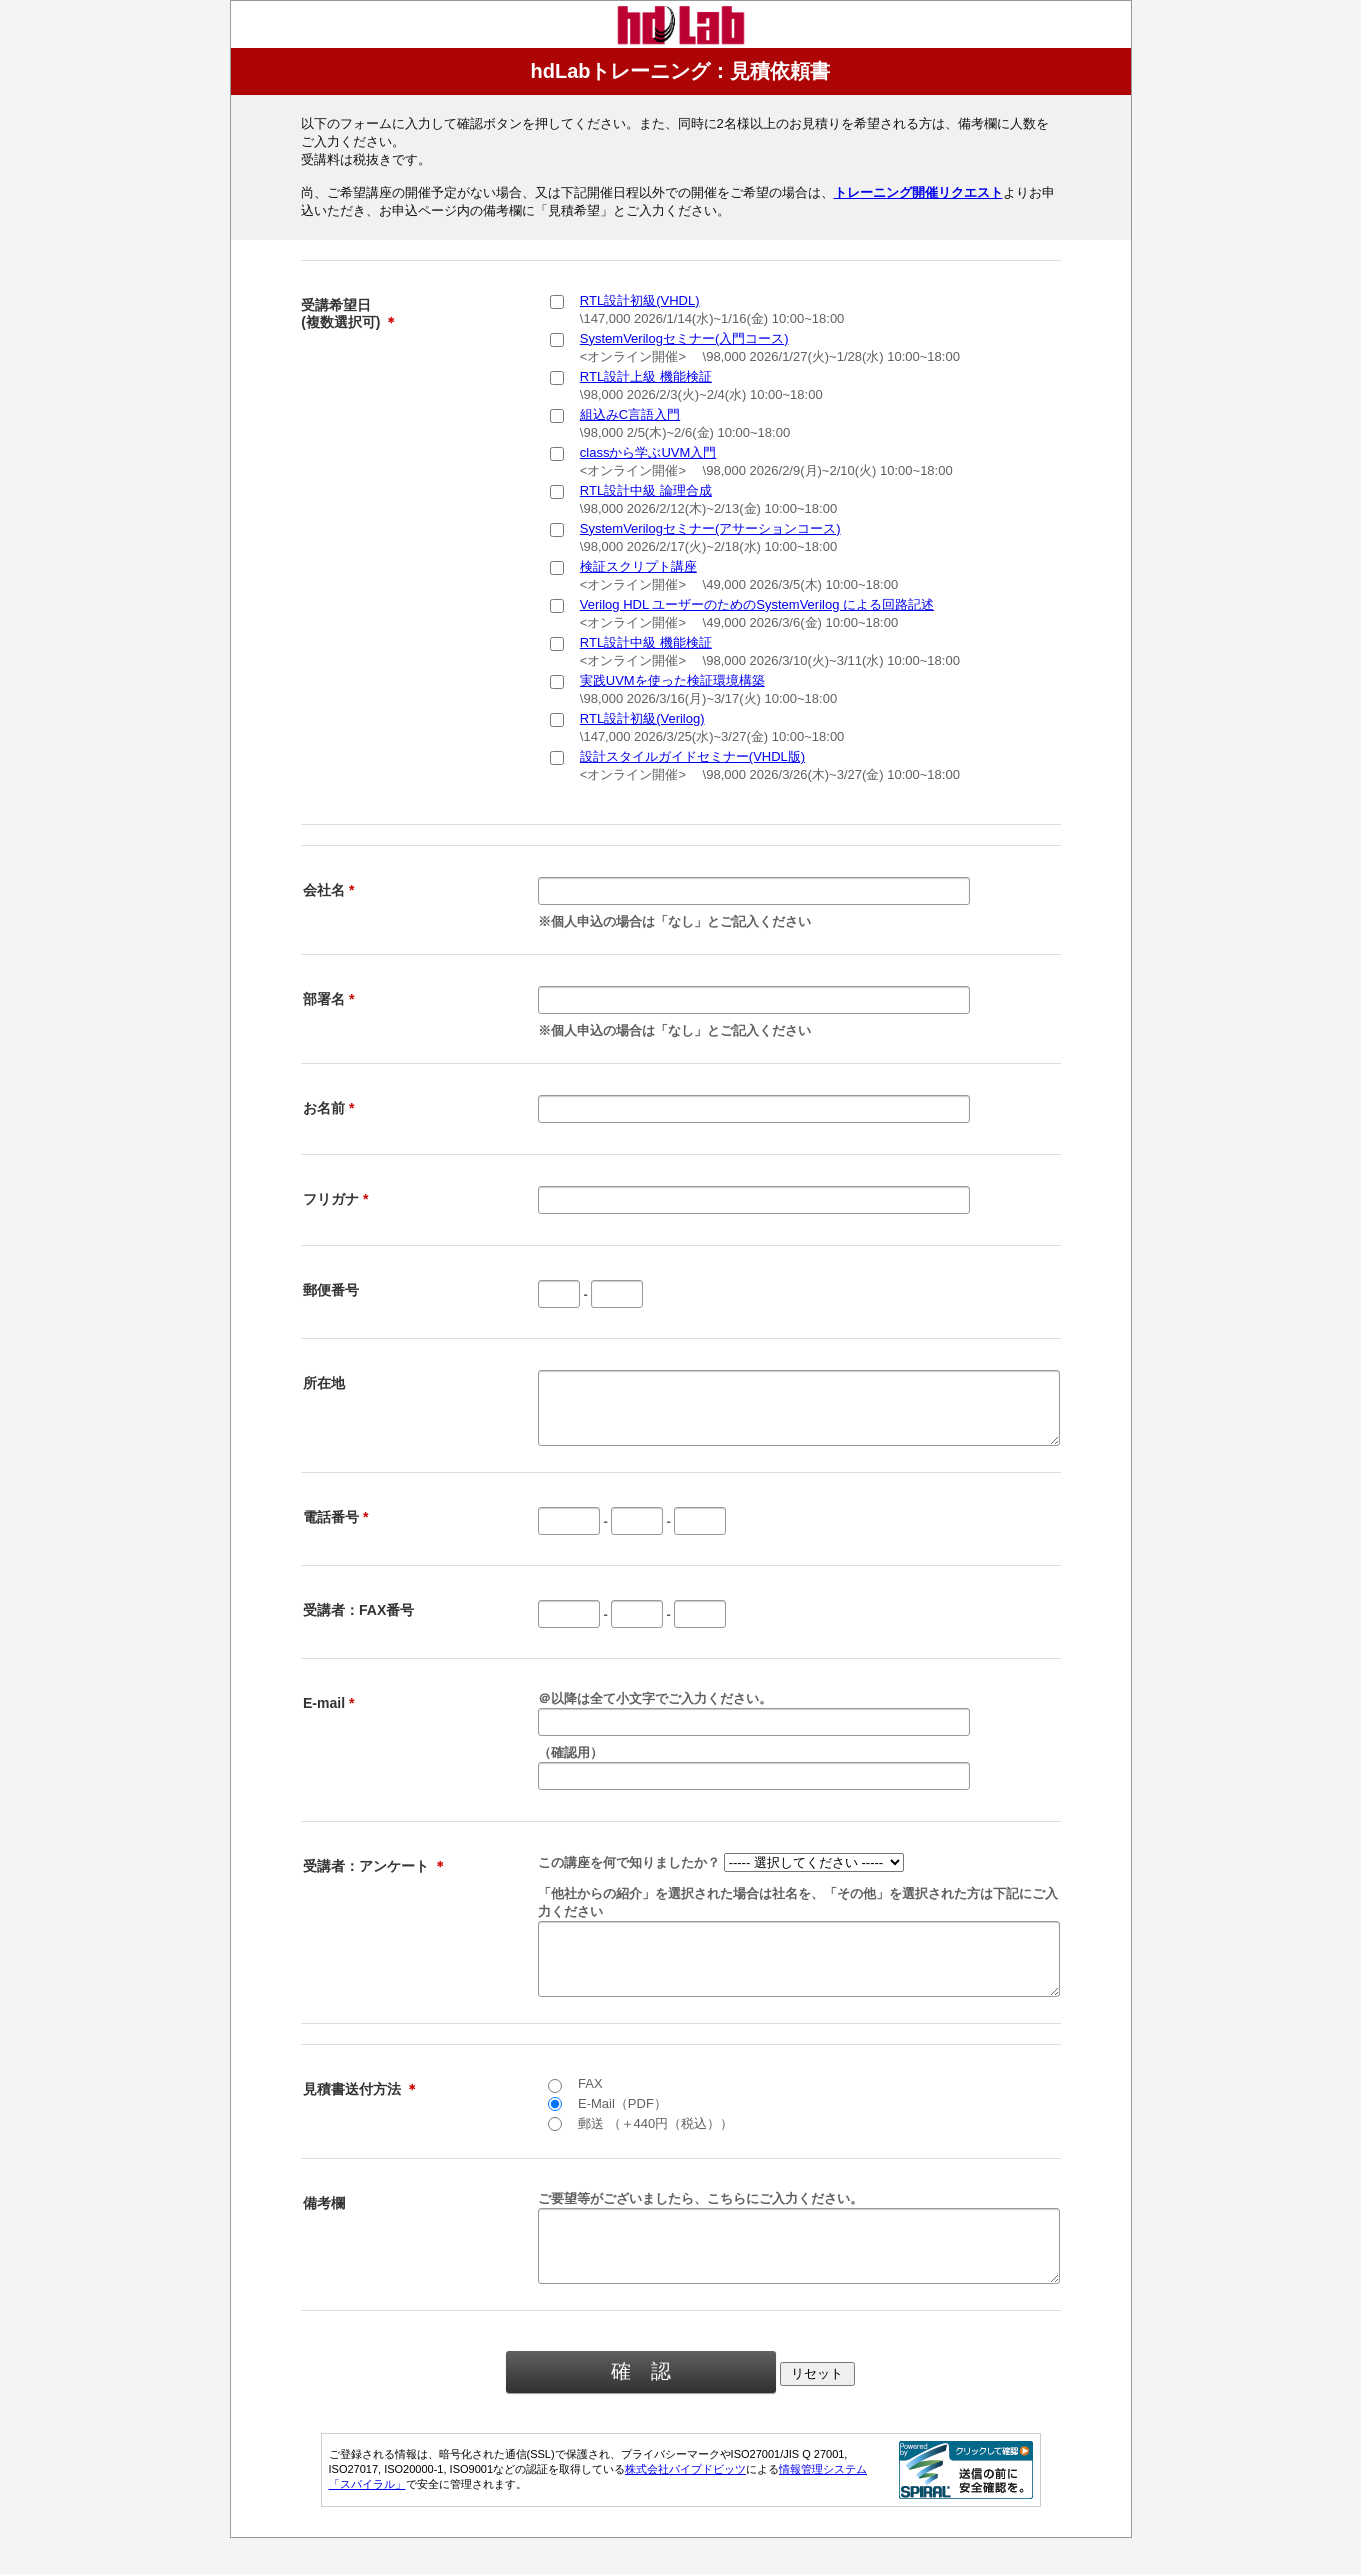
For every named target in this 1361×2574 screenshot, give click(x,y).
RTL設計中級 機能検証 (646, 642)
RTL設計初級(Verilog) (642, 718)
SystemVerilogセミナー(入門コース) (684, 338)
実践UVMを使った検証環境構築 (672, 680)
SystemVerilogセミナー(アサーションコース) (710, 528)
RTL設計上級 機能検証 (646, 376)
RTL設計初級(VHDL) (640, 300)
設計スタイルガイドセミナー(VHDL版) (692, 756)
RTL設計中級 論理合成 (646, 490)
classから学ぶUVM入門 (648, 452)
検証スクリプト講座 (638, 566)
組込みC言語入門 (630, 414)
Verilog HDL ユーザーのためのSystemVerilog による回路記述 (757, 604)
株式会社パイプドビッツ (685, 2505)
